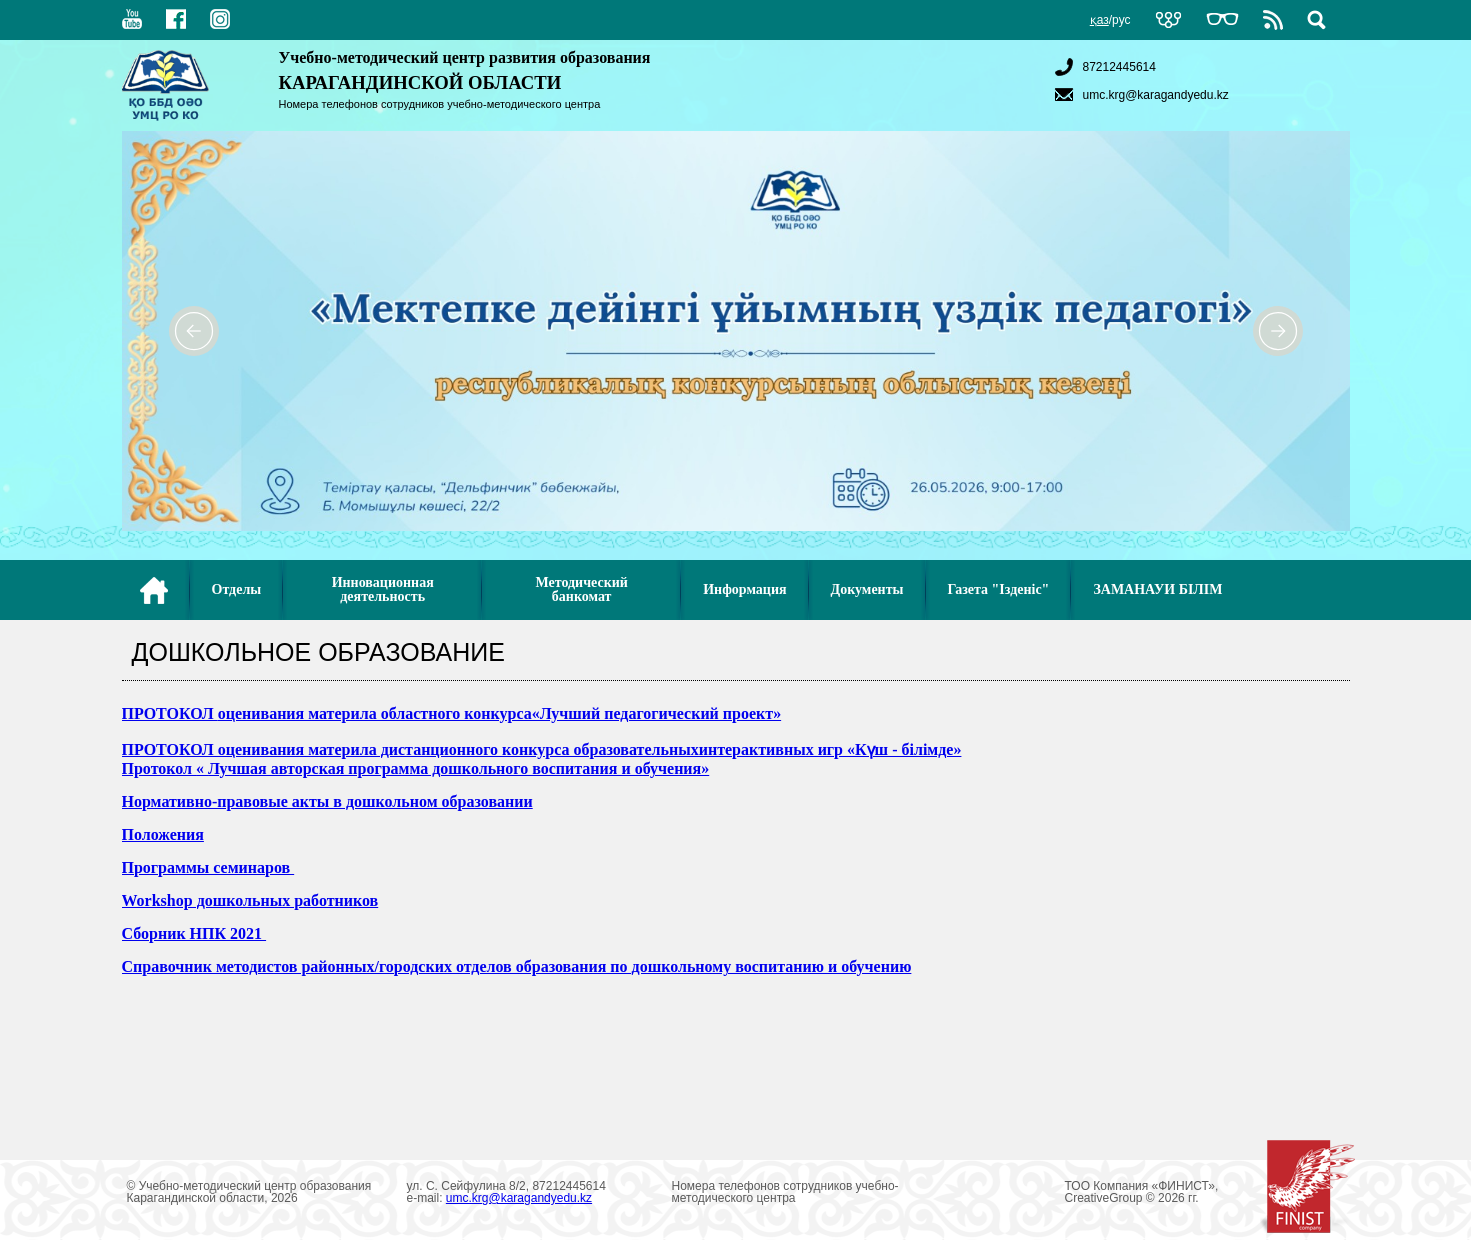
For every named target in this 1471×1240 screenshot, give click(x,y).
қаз (1099, 20)
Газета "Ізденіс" (999, 589)
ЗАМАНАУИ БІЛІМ (1157, 589)
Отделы (237, 589)
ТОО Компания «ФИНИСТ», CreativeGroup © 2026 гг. (1210, 1192)
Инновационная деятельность (383, 589)
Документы (867, 589)
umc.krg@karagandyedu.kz (1139, 95)
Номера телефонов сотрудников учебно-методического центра (440, 104)
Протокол (159, 768)
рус (1121, 20)
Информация (744, 589)
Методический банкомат (581, 589)
